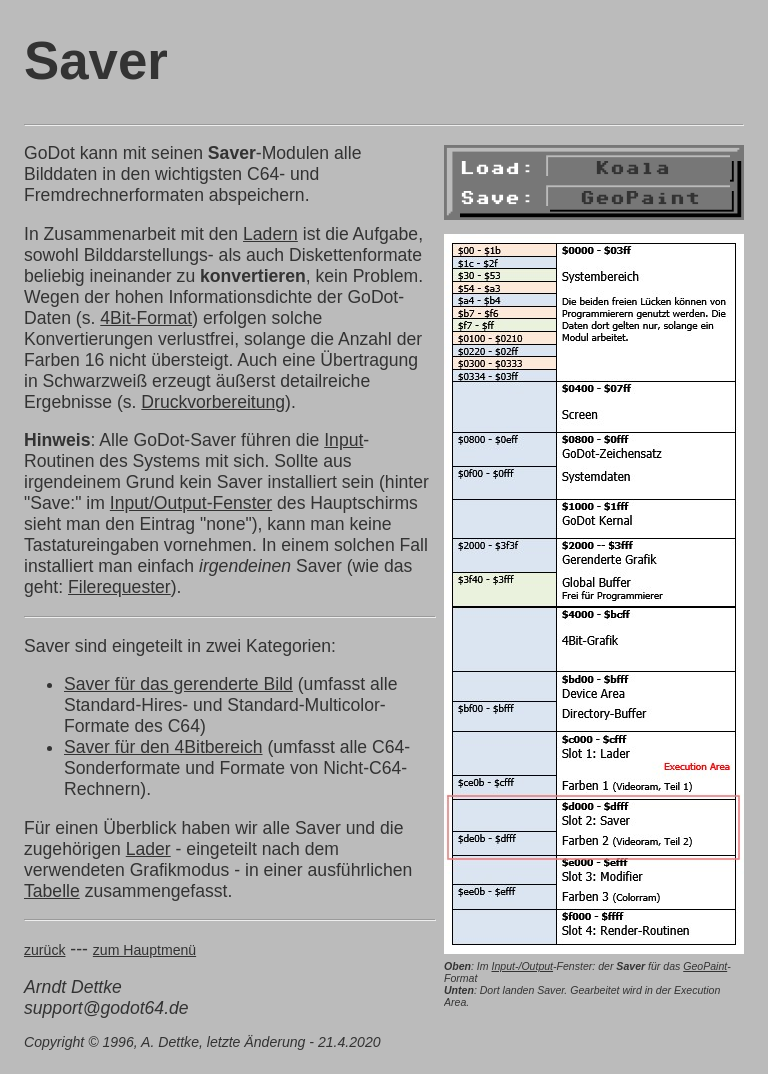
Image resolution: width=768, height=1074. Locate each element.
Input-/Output (522, 966)
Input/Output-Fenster (191, 503)
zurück (44, 950)
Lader (148, 849)
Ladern (270, 234)
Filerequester (119, 587)
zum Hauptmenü (144, 950)
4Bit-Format (146, 318)
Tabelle (52, 891)
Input (343, 440)
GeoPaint (705, 966)
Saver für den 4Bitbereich (163, 747)
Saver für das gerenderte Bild (178, 684)
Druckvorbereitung (213, 402)
